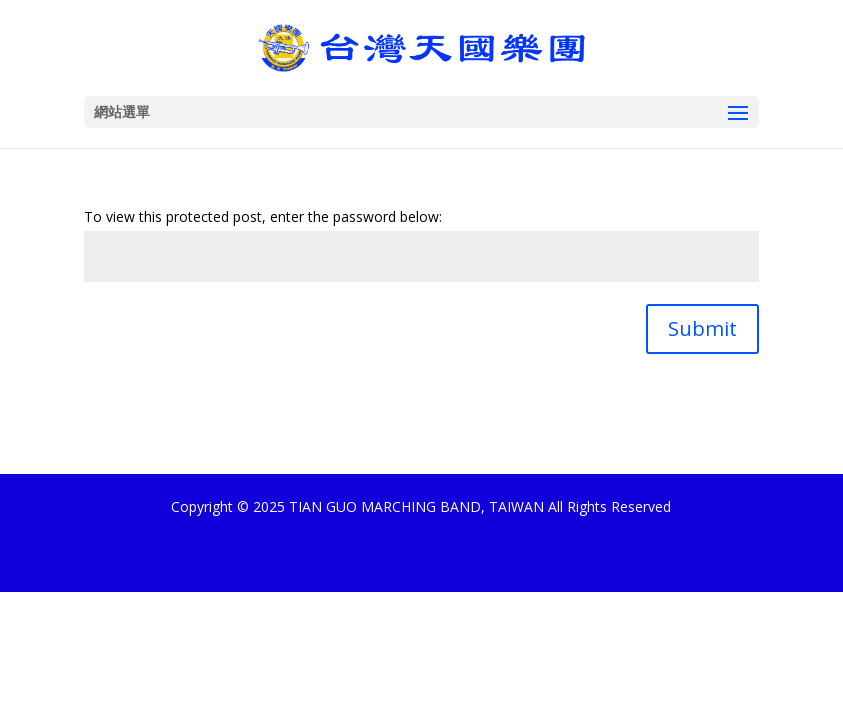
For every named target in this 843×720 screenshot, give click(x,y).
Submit (702, 328)
